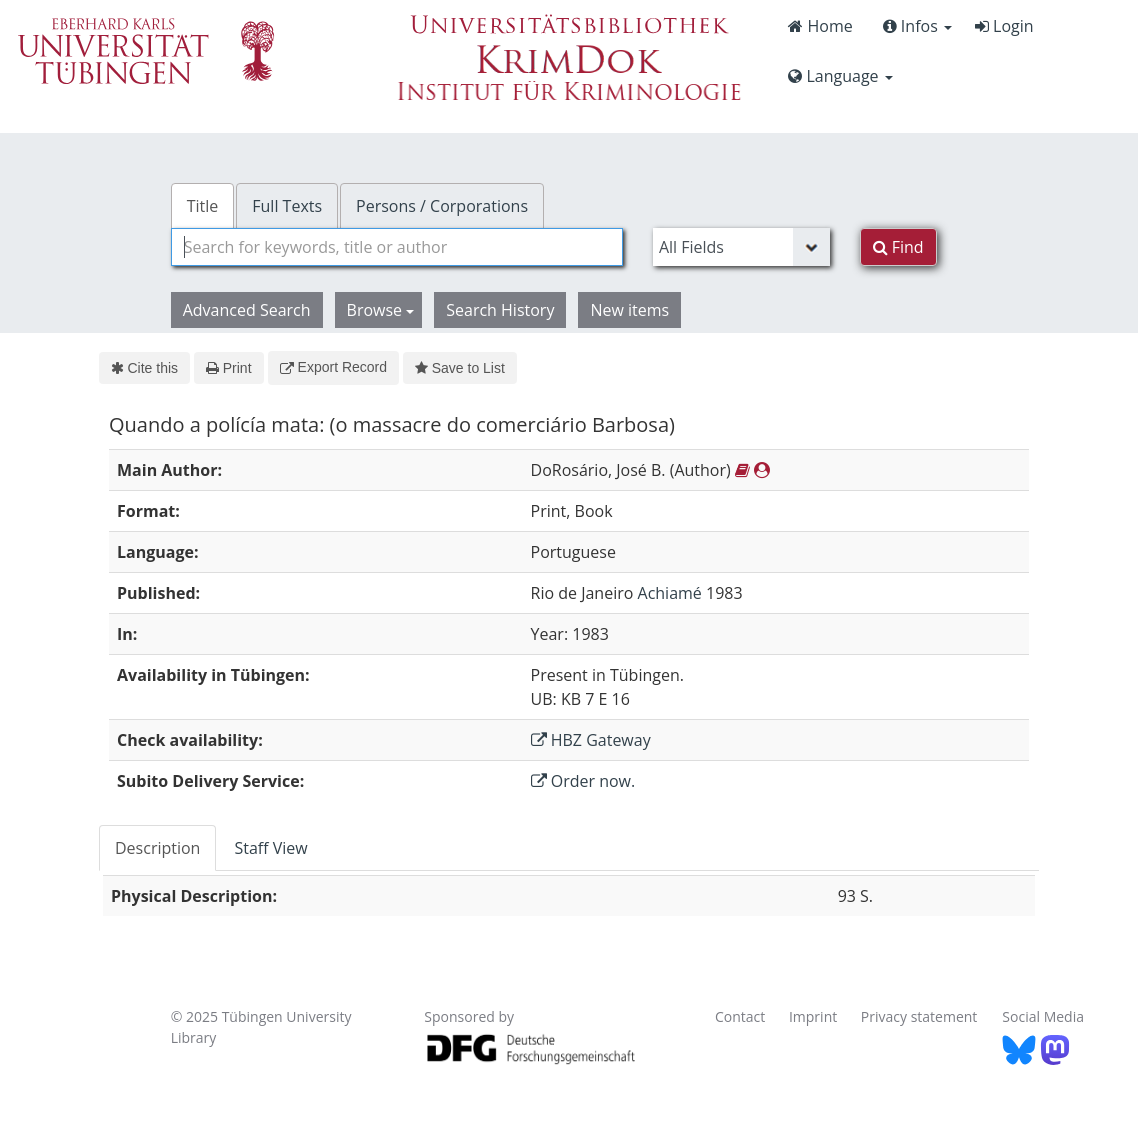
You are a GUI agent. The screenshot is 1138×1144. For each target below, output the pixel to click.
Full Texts (287, 206)
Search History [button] (500, 310)
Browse (381, 310)
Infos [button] (917, 26)
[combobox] (397, 247)
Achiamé (670, 593)
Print (228, 368)
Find (898, 247)
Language (840, 76)
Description (157, 848)
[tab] (158, 848)
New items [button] (629, 310)
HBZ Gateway (591, 740)
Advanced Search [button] (247, 310)
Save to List (460, 368)
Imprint (813, 1016)
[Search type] (741, 247)
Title (203, 206)
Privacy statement (919, 1016)
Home (820, 26)
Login (1004, 26)
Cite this (144, 368)
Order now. (583, 781)
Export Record (333, 367)
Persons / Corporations (442, 206)
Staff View (270, 848)
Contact (740, 1016)
